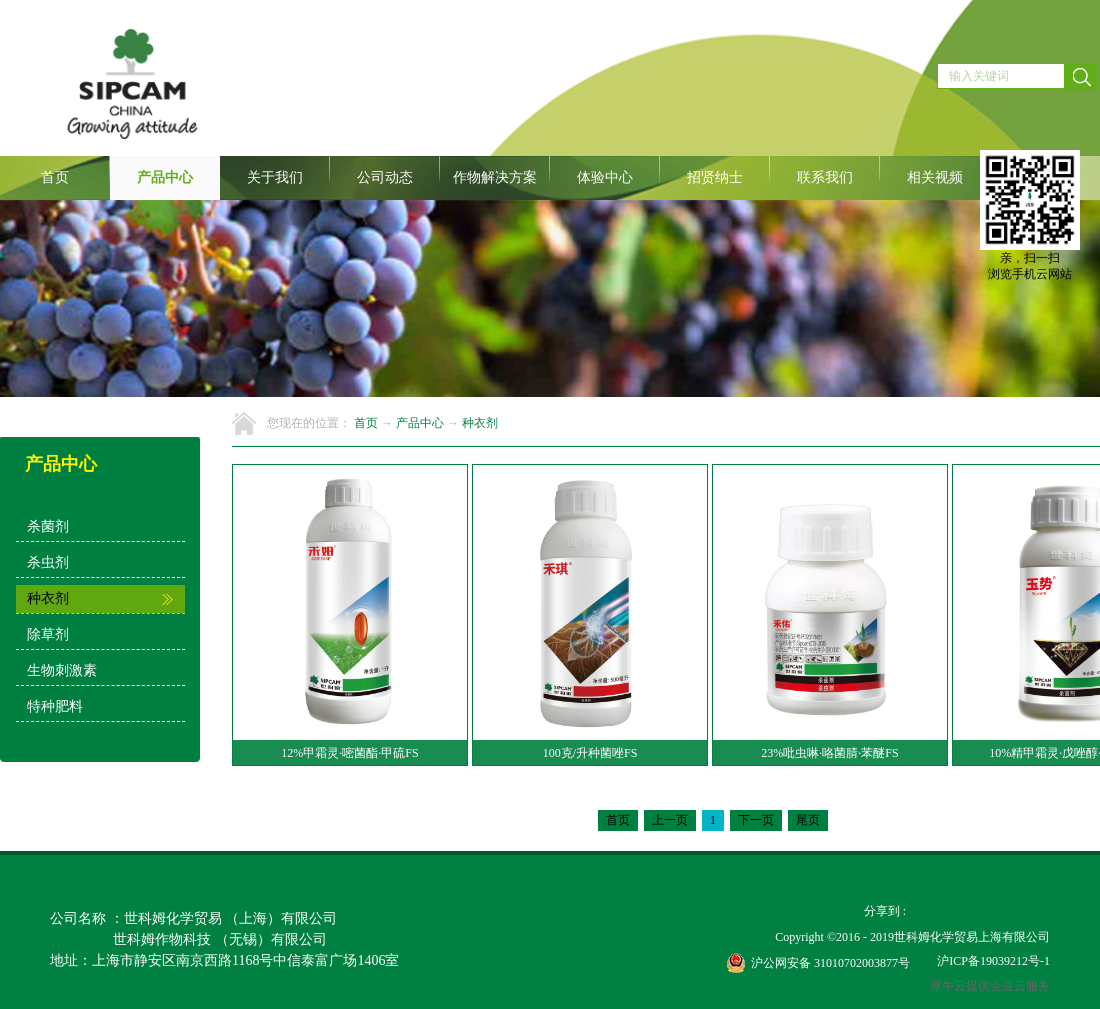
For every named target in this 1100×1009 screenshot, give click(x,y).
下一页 (756, 820)
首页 (55, 177)
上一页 (670, 820)
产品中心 (420, 423)
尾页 (808, 820)
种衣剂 (480, 423)
